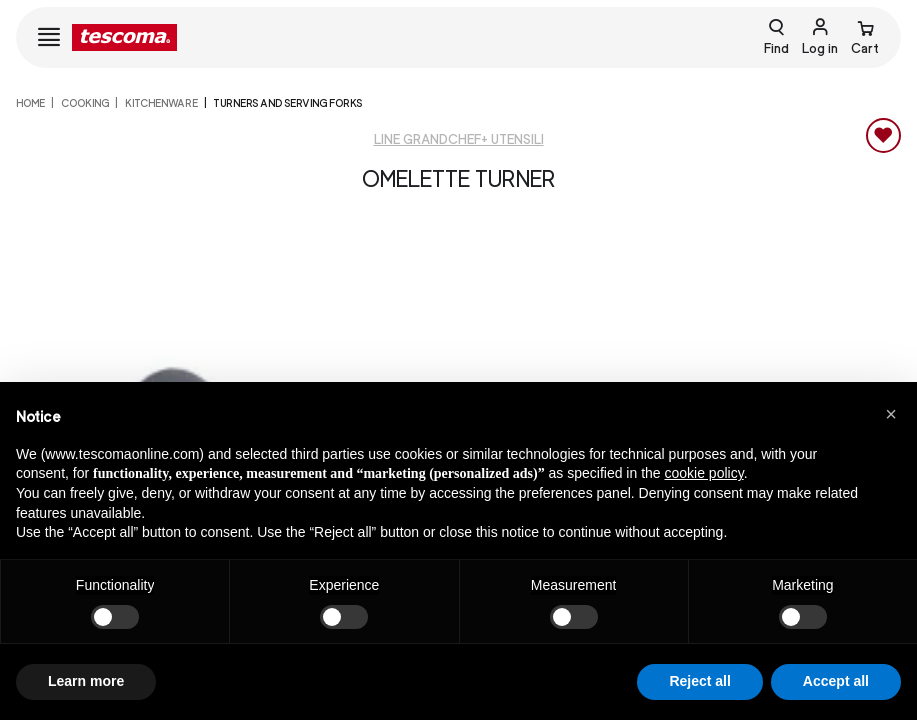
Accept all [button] (836, 681)
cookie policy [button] (704, 473)
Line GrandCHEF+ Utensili (459, 139)
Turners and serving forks (287, 103)
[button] (891, 414)
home (30, 103)
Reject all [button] (699, 681)
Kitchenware (161, 103)
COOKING (85, 103)
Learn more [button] (86, 681)
